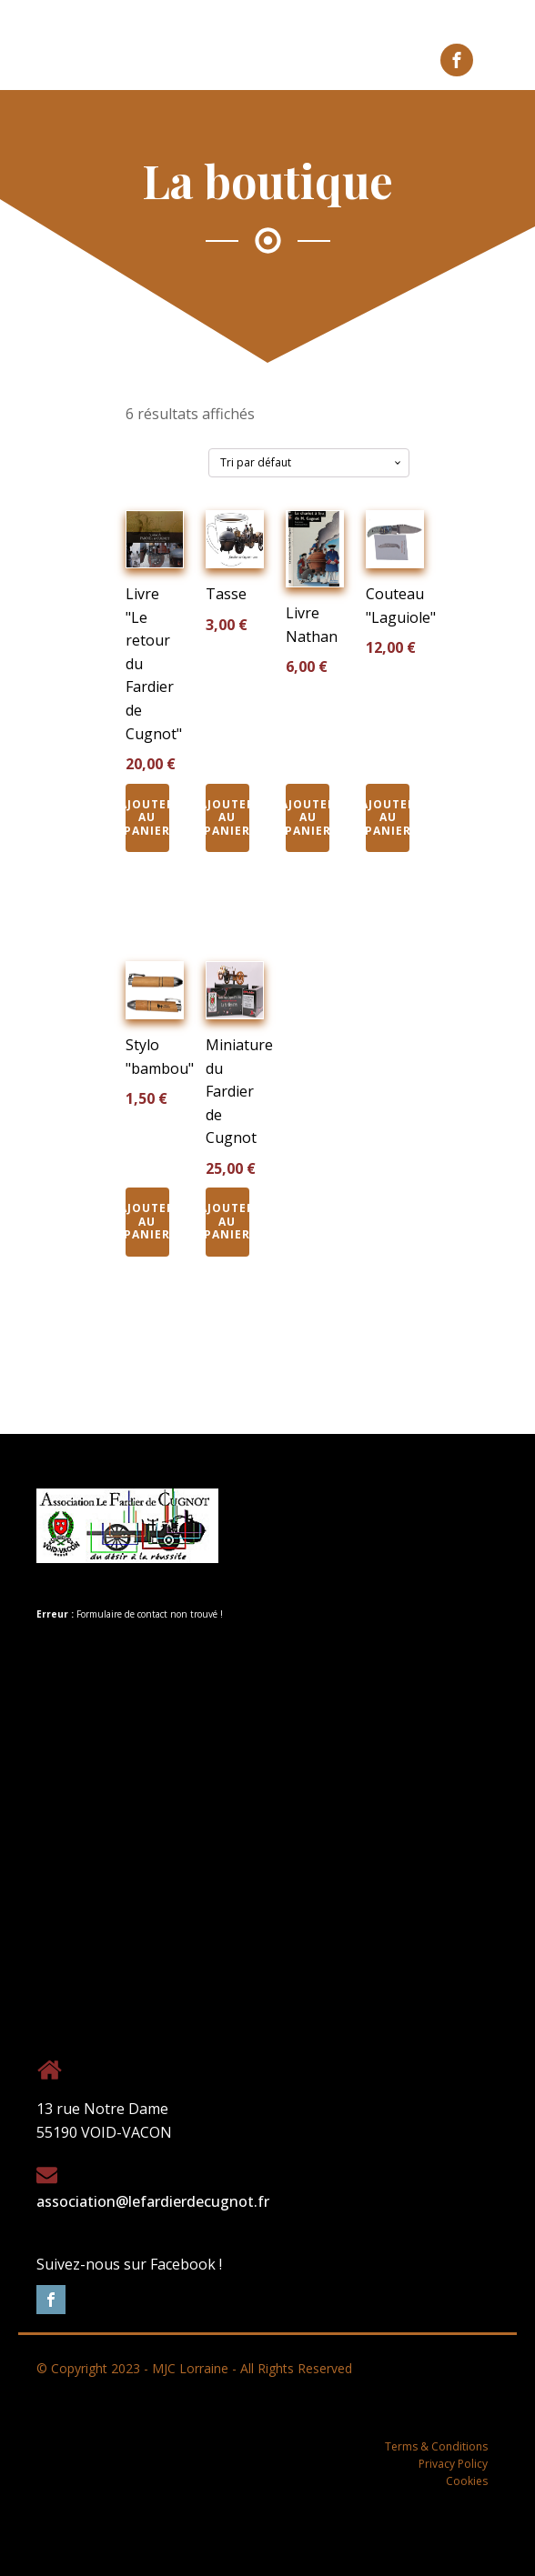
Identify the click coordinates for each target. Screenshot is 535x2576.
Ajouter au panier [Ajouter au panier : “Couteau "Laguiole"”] (387, 817)
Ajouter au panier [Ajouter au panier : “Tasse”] (227, 817)
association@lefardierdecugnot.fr (152, 2201)
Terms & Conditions (436, 2446)
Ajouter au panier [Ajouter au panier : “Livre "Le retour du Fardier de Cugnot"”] (147, 817)
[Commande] (308, 462)
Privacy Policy (453, 2463)
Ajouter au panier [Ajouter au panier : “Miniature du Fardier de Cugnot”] (227, 1221)
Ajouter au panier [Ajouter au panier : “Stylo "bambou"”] (147, 1221)
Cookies (467, 2481)
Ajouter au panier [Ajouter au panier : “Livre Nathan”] (307, 817)
